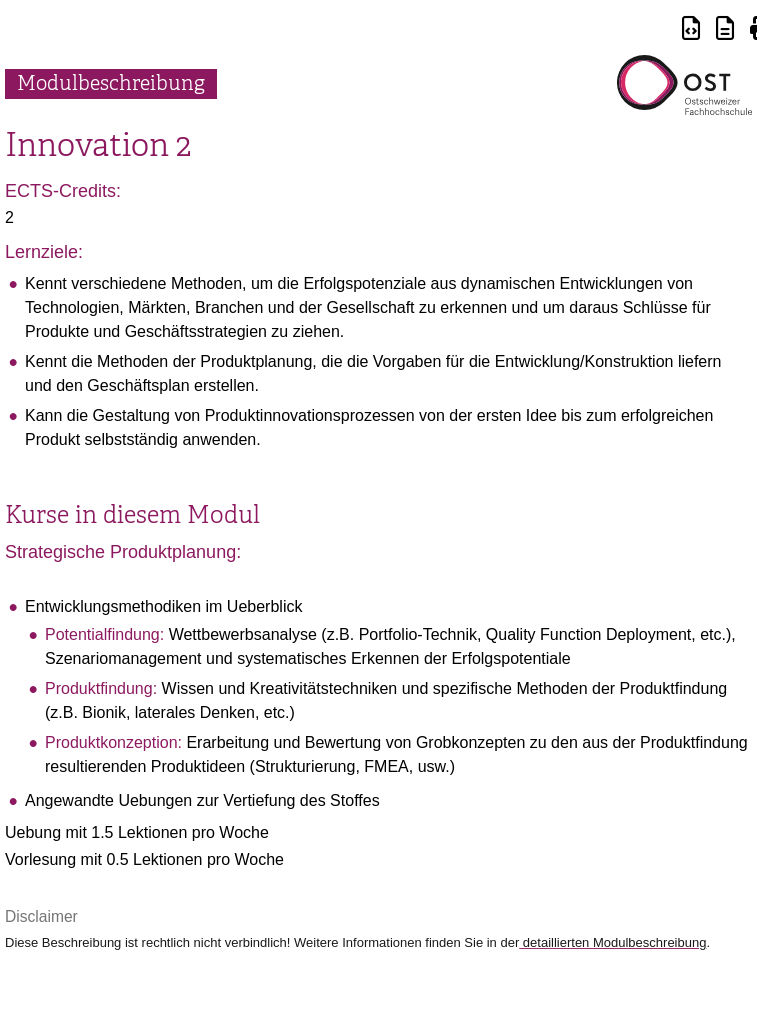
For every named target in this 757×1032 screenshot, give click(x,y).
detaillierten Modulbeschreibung (612, 942)
